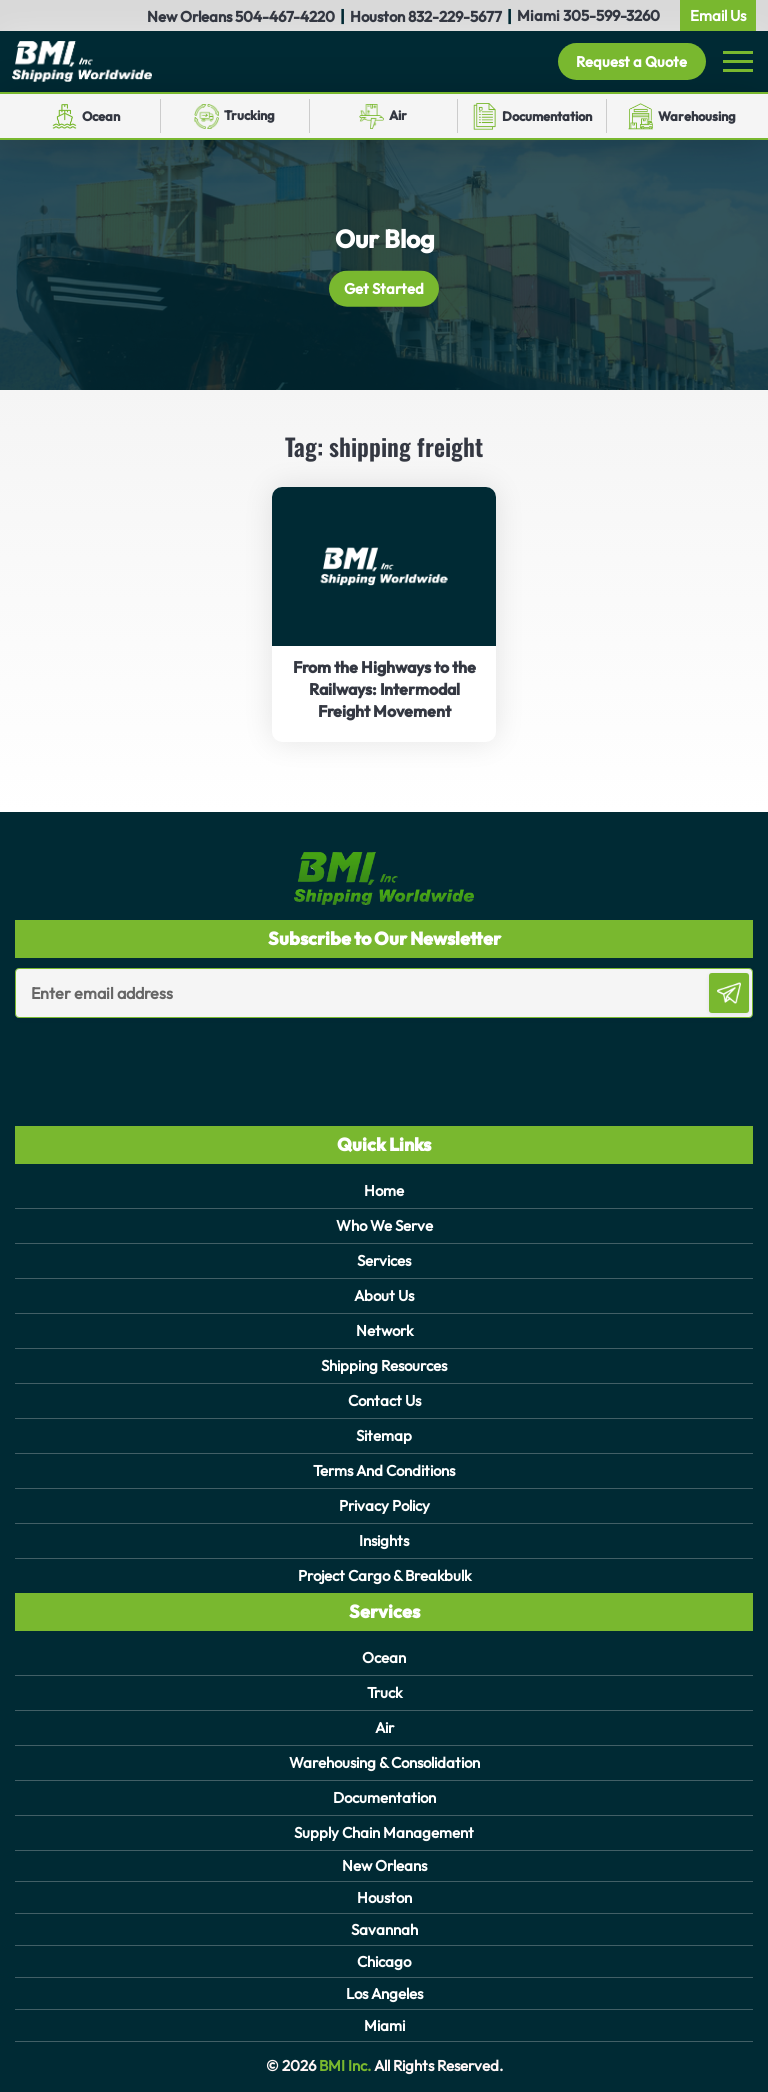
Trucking (249, 115)
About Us (384, 1295)
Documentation (547, 116)
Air (398, 115)
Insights (384, 1540)
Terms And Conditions (384, 1470)
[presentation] (132, 1058)
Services (384, 1260)
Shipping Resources (384, 1365)
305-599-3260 (611, 15)
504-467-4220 (285, 16)
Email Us (718, 15)
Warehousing (697, 116)
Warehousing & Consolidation (384, 1762)
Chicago (384, 1961)
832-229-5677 (455, 16)
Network (384, 1330)
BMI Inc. (343, 2065)
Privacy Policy (384, 1505)
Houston (384, 1897)
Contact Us (384, 1400)
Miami (384, 2025)
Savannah (384, 1929)
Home (384, 1190)
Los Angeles (384, 1993)
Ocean (101, 116)
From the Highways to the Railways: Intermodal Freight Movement (384, 689)
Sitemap (384, 1435)
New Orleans (384, 1865)
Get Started (384, 288)
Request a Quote (630, 61)
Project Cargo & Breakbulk (384, 1575)
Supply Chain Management (384, 1832)
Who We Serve (384, 1225)
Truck (384, 1692)
